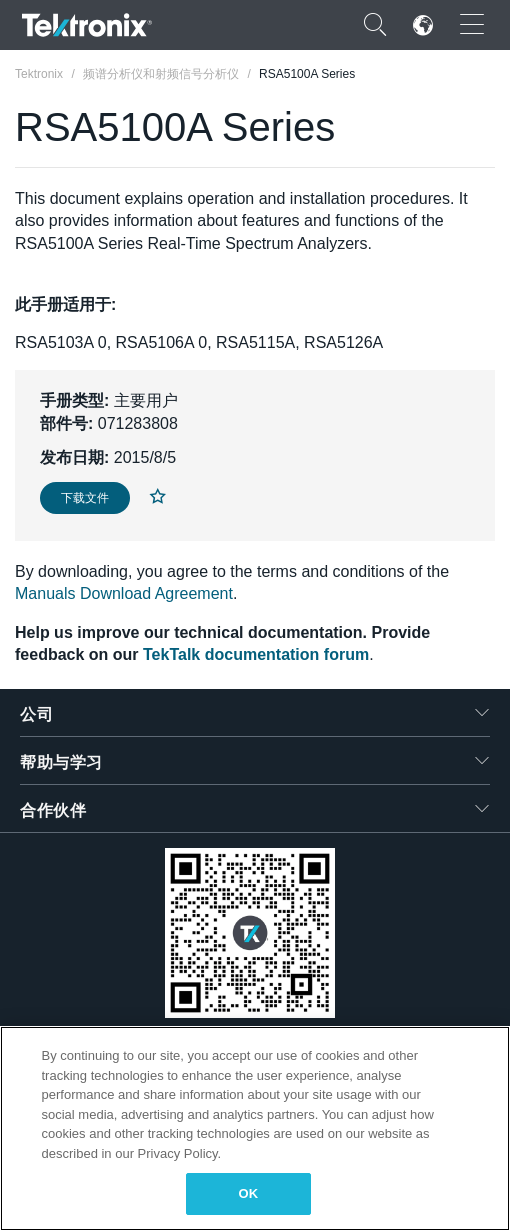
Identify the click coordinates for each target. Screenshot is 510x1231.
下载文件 (85, 498)
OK (249, 1193)
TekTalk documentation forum (256, 654)
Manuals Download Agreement (124, 593)
